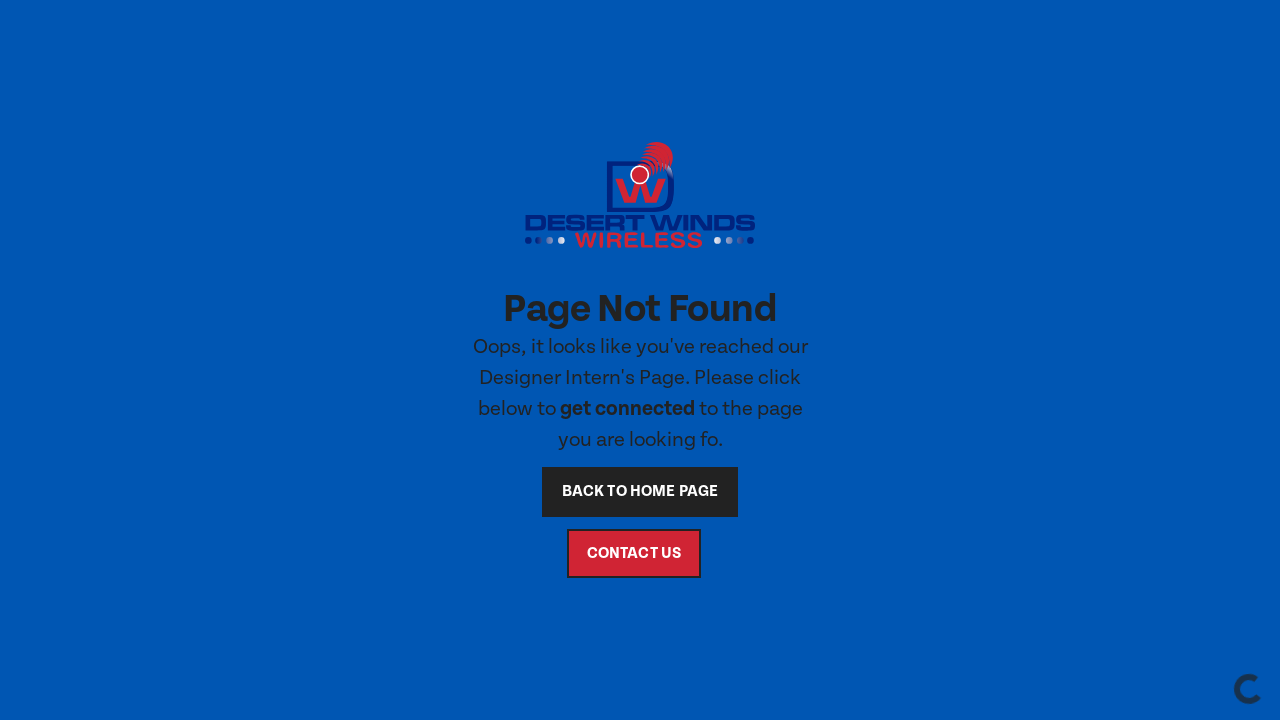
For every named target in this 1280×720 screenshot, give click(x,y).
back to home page (640, 491)
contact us (634, 553)
